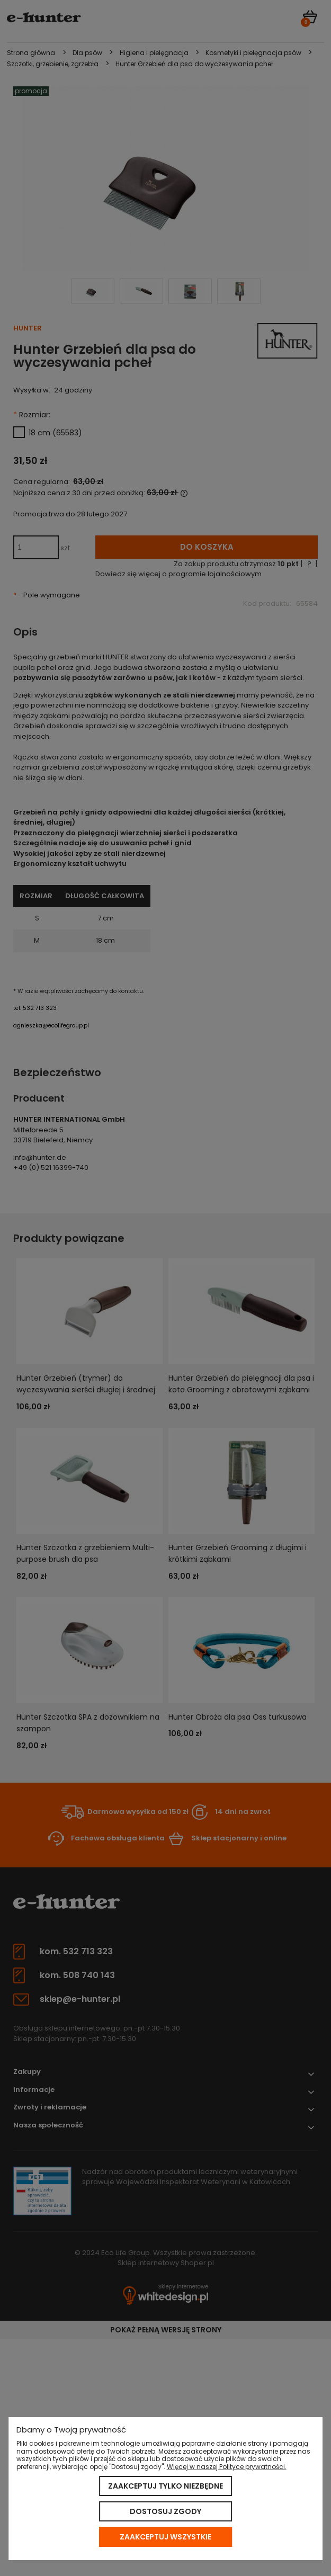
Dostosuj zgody (165, 2511)
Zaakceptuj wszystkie (165, 2537)
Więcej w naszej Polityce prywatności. (227, 2466)
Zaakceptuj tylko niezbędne (165, 2486)
